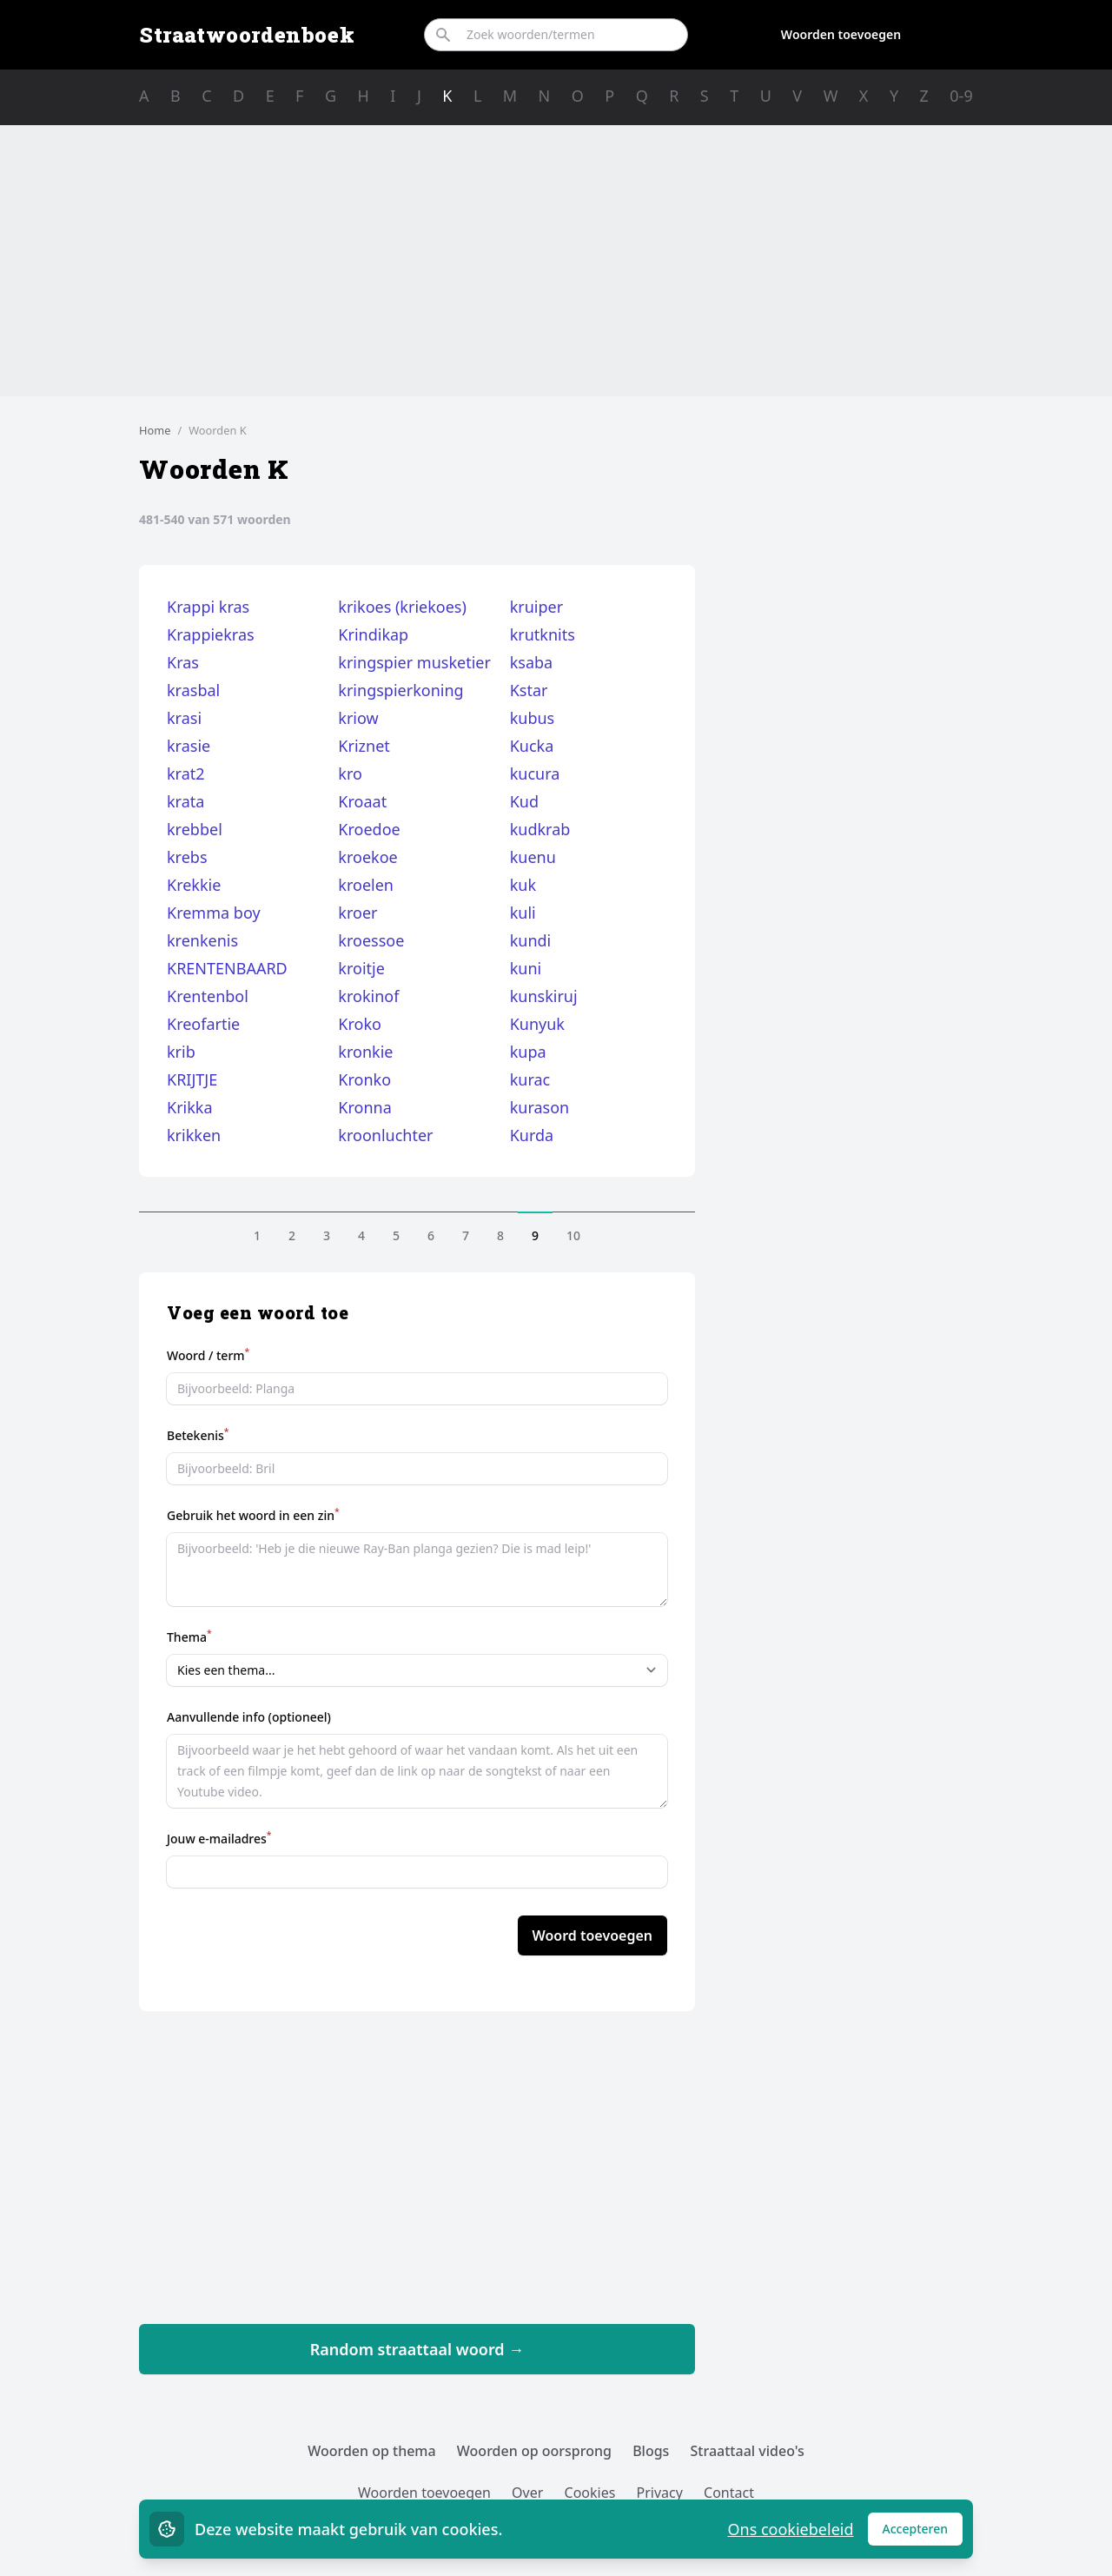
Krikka (190, 1107)
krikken (194, 1135)
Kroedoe (369, 829)
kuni (526, 968)
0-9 (961, 95)
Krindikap (373, 634)
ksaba (531, 662)
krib (181, 1051)
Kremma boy (214, 912)
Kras (183, 662)
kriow (358, 717)
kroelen (366, 884)
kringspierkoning (400, 690)
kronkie (365, 1051)
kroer (357, 912)
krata (185, 801)
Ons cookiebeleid (790, 2529)
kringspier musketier (414, 662)
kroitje (361, 968)
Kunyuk (537, 1023)
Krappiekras (211, 634)
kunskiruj (544, 996)
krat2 (186, 773)
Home (154, 430)
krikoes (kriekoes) (402, 606)
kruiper (536, 606)
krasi (184, 717)
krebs (187, 856)
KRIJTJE (192, 1079)
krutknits (542, 634)
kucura (535, 773)
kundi (531, 940)
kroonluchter (385, 1135)
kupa (528, 1051)
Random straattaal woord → (417, 2349)
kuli (523, 912)
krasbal (193, 690)
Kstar (529, 690)
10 (573, 1235)
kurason (540, 1107)
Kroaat (362, 801)
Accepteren (923, 2533)
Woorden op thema (372, 2450)
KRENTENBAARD (227, 968)
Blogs (650, 2450)
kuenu (533, 856)
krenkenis (202, 940)
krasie (188, 745)
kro (350, 773)
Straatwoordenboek (246, 35)
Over (527, 2492)
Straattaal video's (747, 2450)
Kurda (532, 1135)
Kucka (532, 745)
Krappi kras (208, 606)
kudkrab (540, 829)
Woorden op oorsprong (534, 2450)
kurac (530, 1079)
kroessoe (371, 940)
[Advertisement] (556, 260)
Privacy (660, 2492)
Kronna (364, 1107)
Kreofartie (203, 1023)
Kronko (364, 1079)
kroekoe (367, 856)
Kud (524, 801)
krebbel (194, 829)
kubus (532, 717)
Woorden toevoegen (841, 34)
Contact (729, 2492)
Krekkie (194, 884)
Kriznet (363, 745)
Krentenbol (207, 996)
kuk (523, 884)
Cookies (590, 2492)
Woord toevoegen (592, 1935)
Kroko (359, 1023)
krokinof (368, 996)
